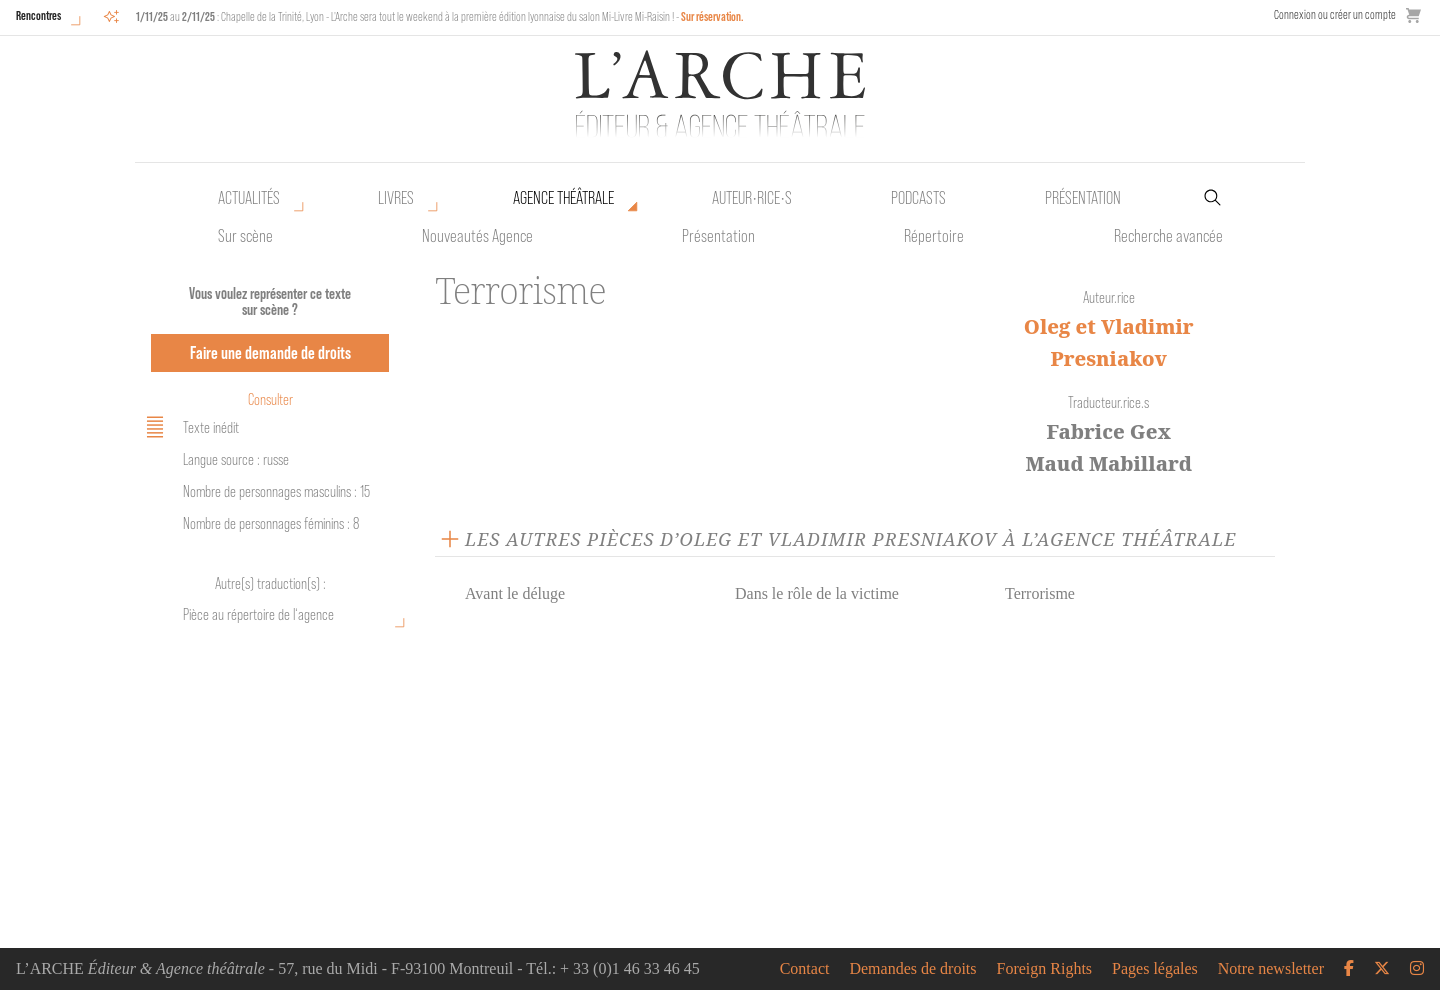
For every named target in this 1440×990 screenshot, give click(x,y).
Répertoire (934, 236)
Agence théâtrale (563, 198)
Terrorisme (1040, 593)
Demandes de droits (912, 969)
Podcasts (918, 198)
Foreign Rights (1045, 969)
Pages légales (1155, 969)
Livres (396, 198)
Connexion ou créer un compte (1335, 14)
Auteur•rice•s (752, 198)
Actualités (249, 198)
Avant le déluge (515, 593)
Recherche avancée (1168, 236)
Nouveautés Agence (477, 236)
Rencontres (38, 15)
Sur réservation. (712, 16)
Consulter (270, 399)
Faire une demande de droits (270, 352)
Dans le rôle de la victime (817, 593)
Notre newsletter (1271, 969)
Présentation (718, 236)
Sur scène (245, 236)
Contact (805, 969)
